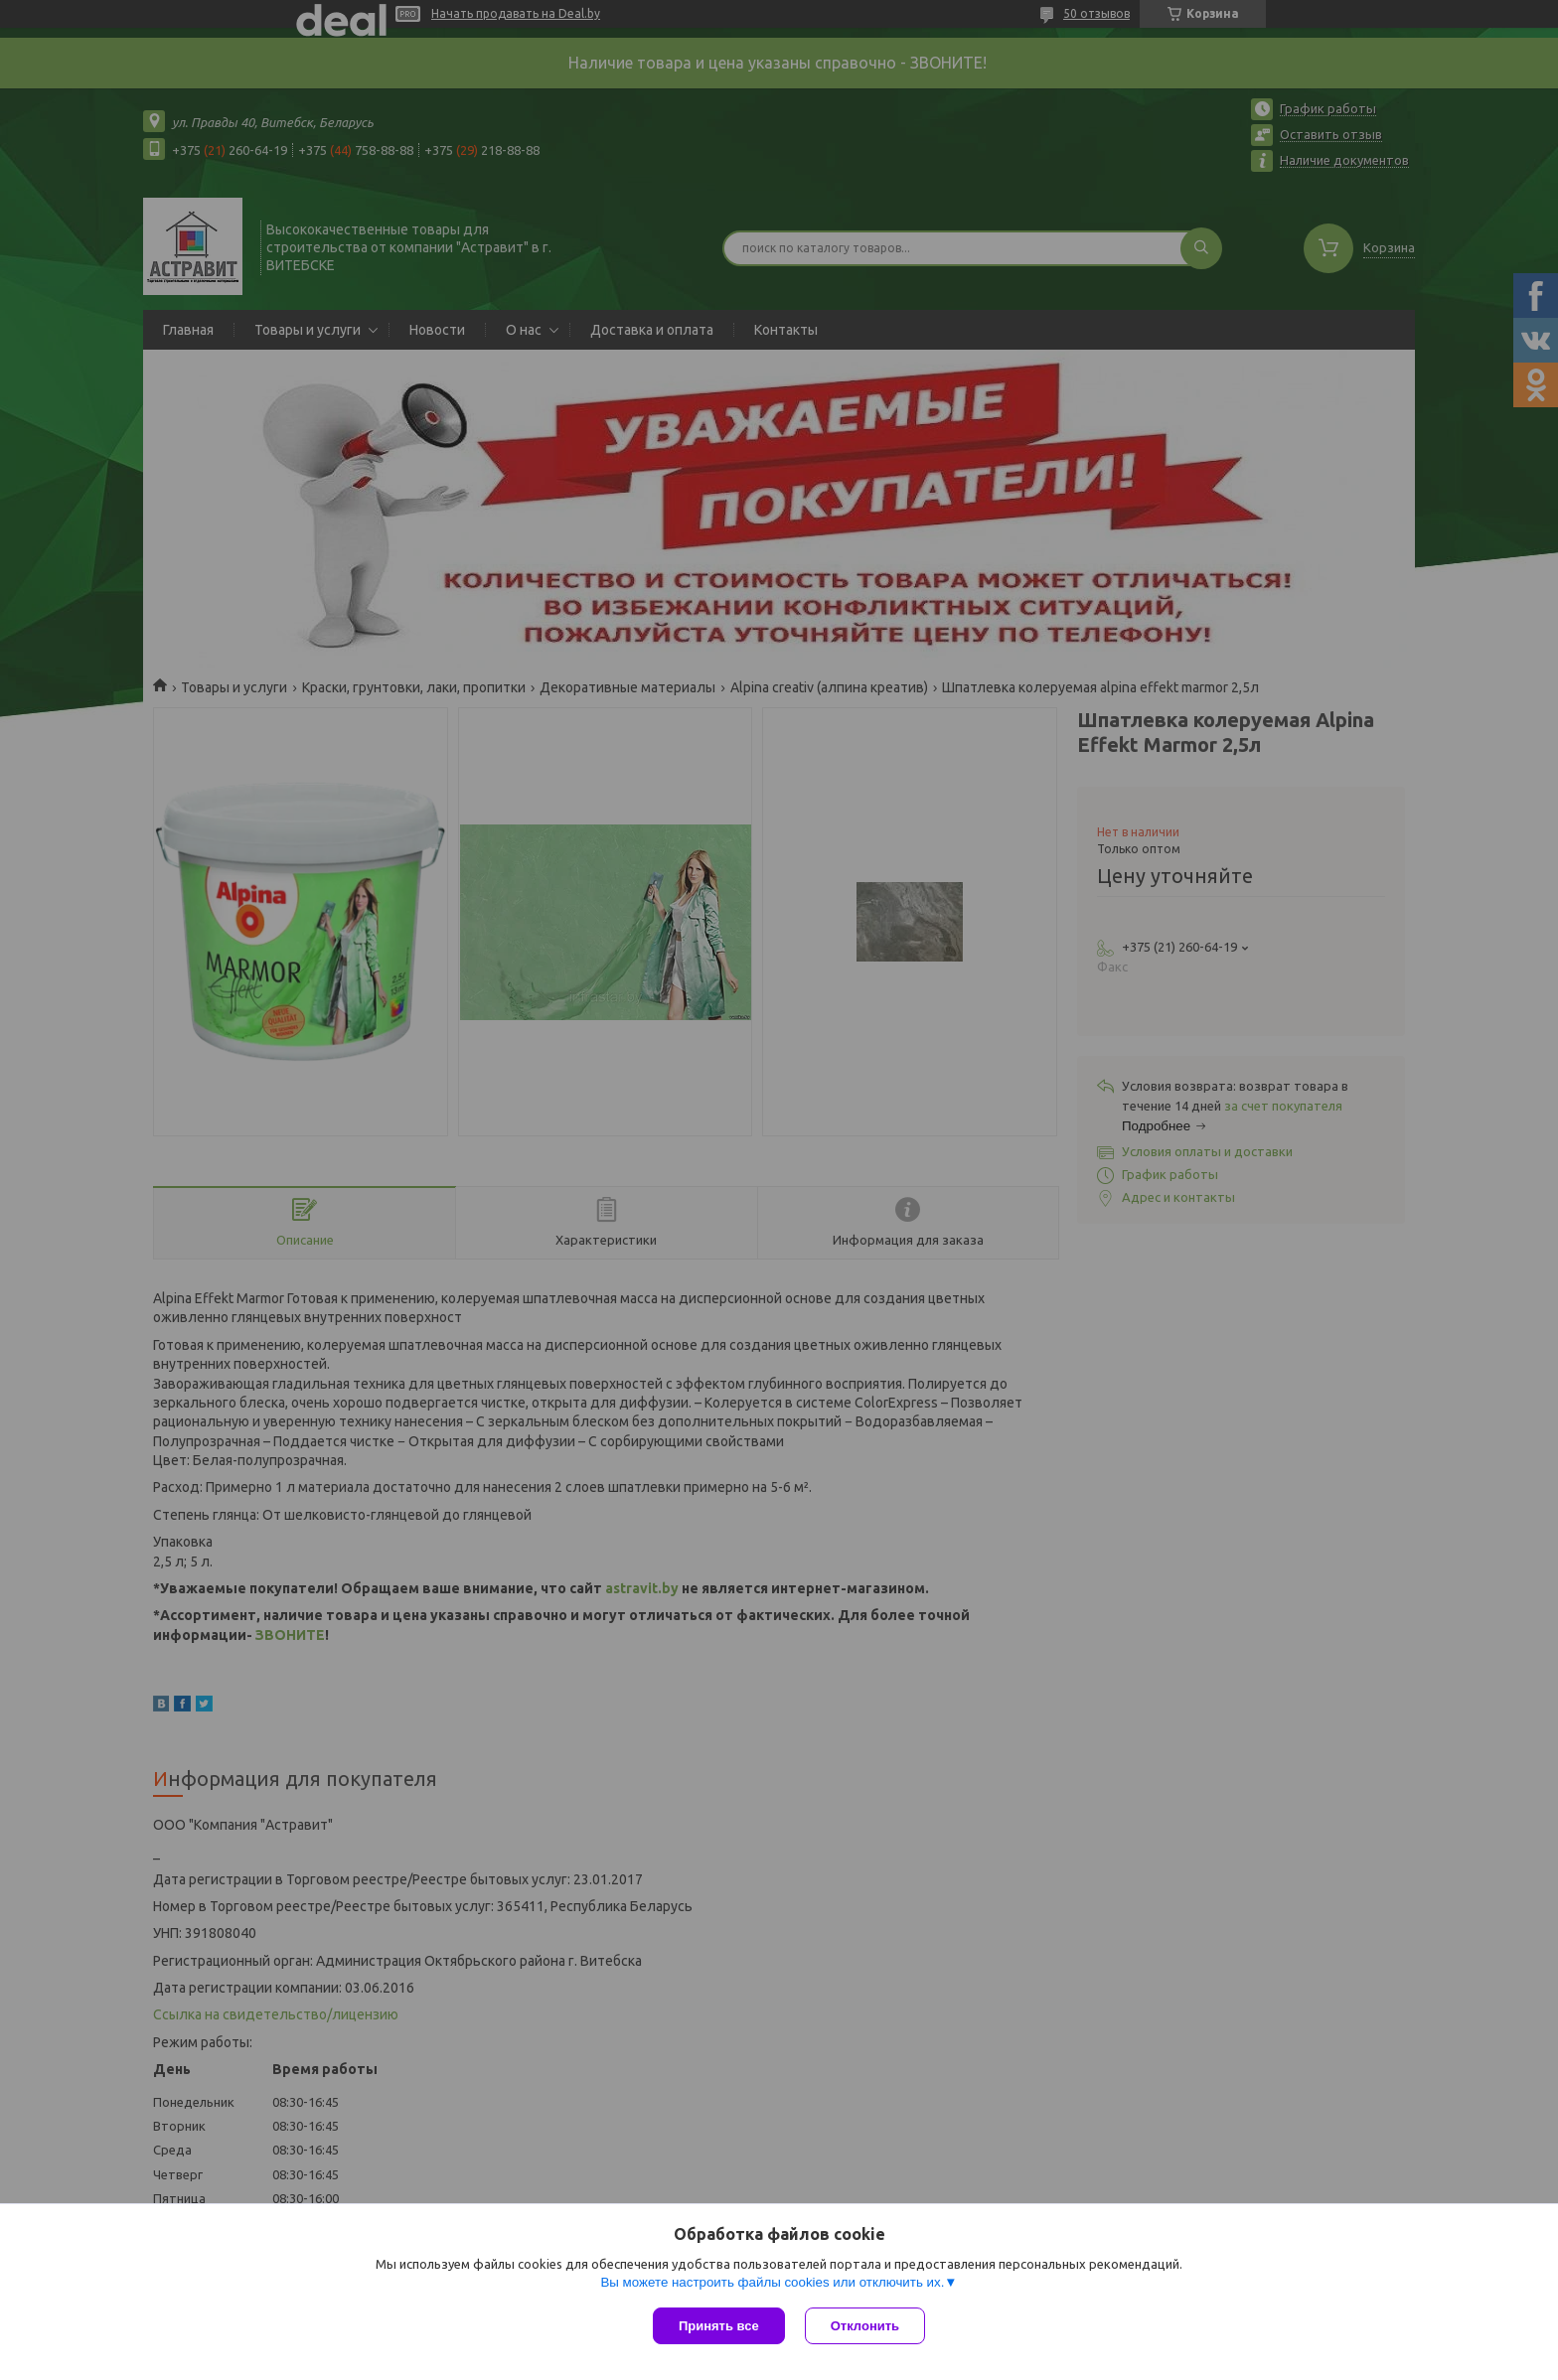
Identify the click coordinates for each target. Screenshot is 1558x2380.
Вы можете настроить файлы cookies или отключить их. (772, 2282)
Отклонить (865, 2325)
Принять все (719, 2325)
